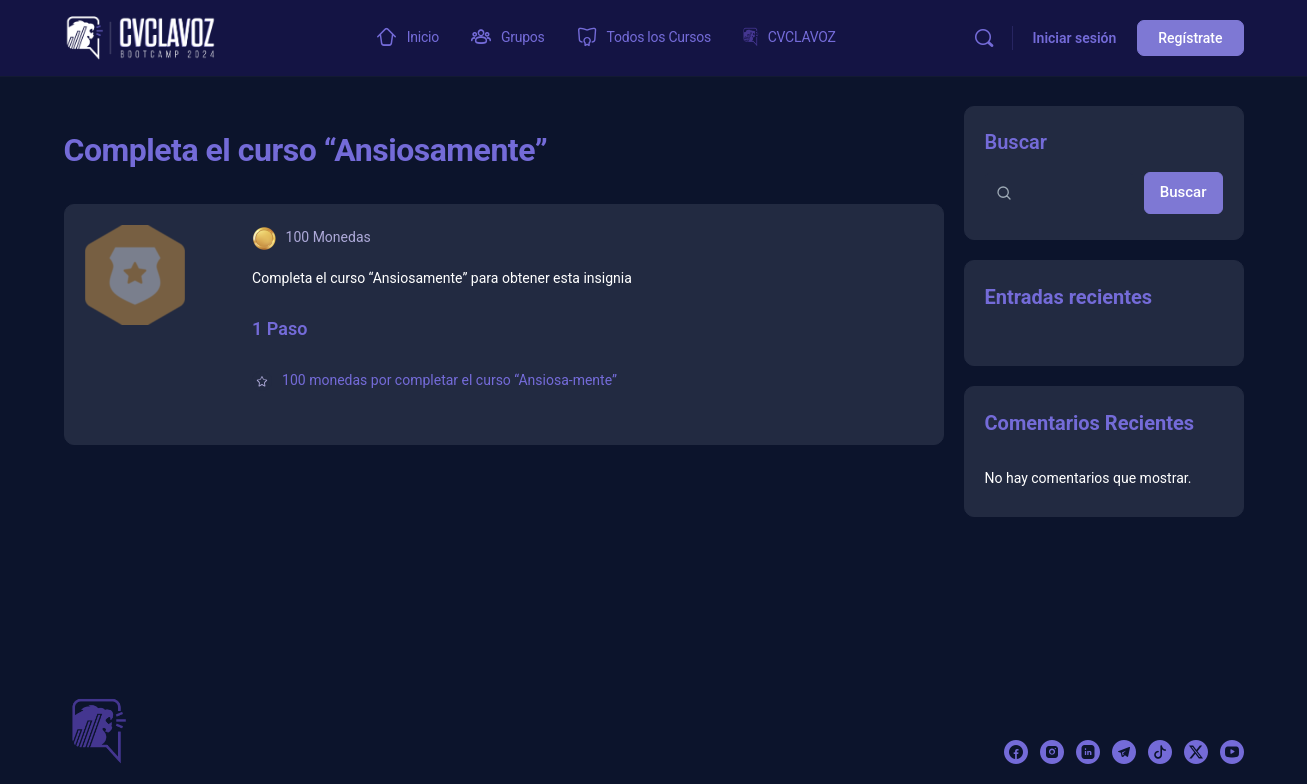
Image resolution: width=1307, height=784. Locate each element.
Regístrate (1190, 38)
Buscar (1016, 142)
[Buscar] (984, 38)
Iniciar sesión (1075, 38)
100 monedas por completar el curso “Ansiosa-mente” (449, 380)
